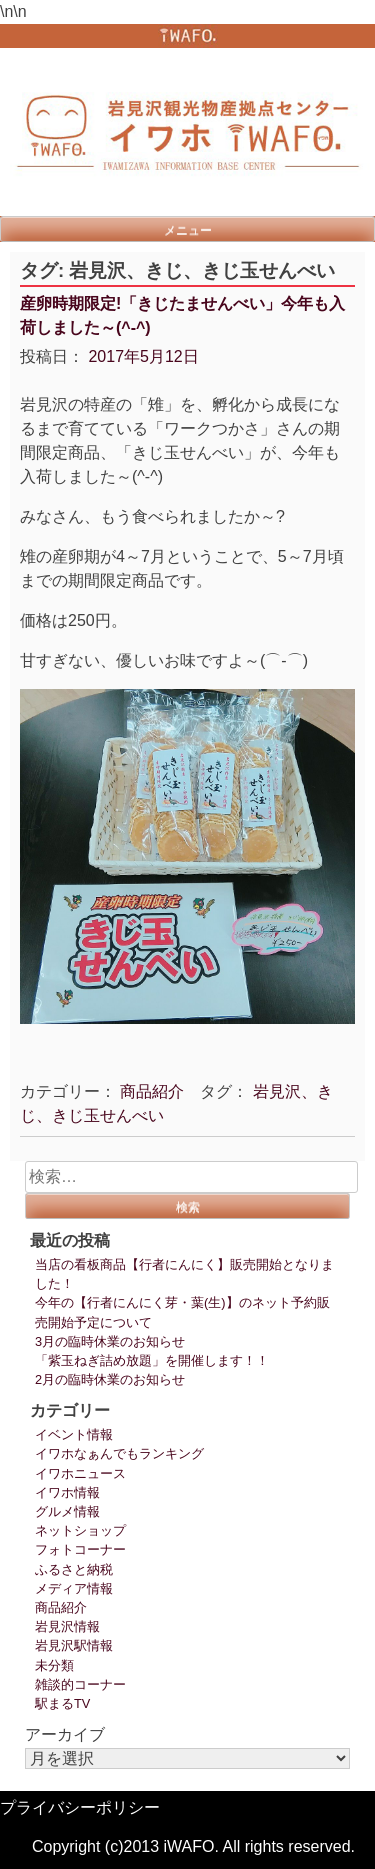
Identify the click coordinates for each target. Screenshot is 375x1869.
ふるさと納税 (74, 1569)
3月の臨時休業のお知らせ (110, 1341)
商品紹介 (152, 1091)
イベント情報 (74, 1434)
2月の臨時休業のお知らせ (110, 1379)
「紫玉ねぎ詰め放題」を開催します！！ (152, 1360)
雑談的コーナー (80, 1684)
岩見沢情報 (67, 1626)
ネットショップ (80, 1530)
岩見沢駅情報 (74, 1645)
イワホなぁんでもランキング (119, 1453)
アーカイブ (65, 1734)
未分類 (54, 1665)
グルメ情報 (67, 1511)
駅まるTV (62, 1703)
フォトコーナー (80, 1549)
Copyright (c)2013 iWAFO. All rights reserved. (193, 1846)
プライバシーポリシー (80, 1807)
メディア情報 (74, 1588)
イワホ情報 (67, 1492)
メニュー (188, 230)
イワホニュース (80, 1473)
